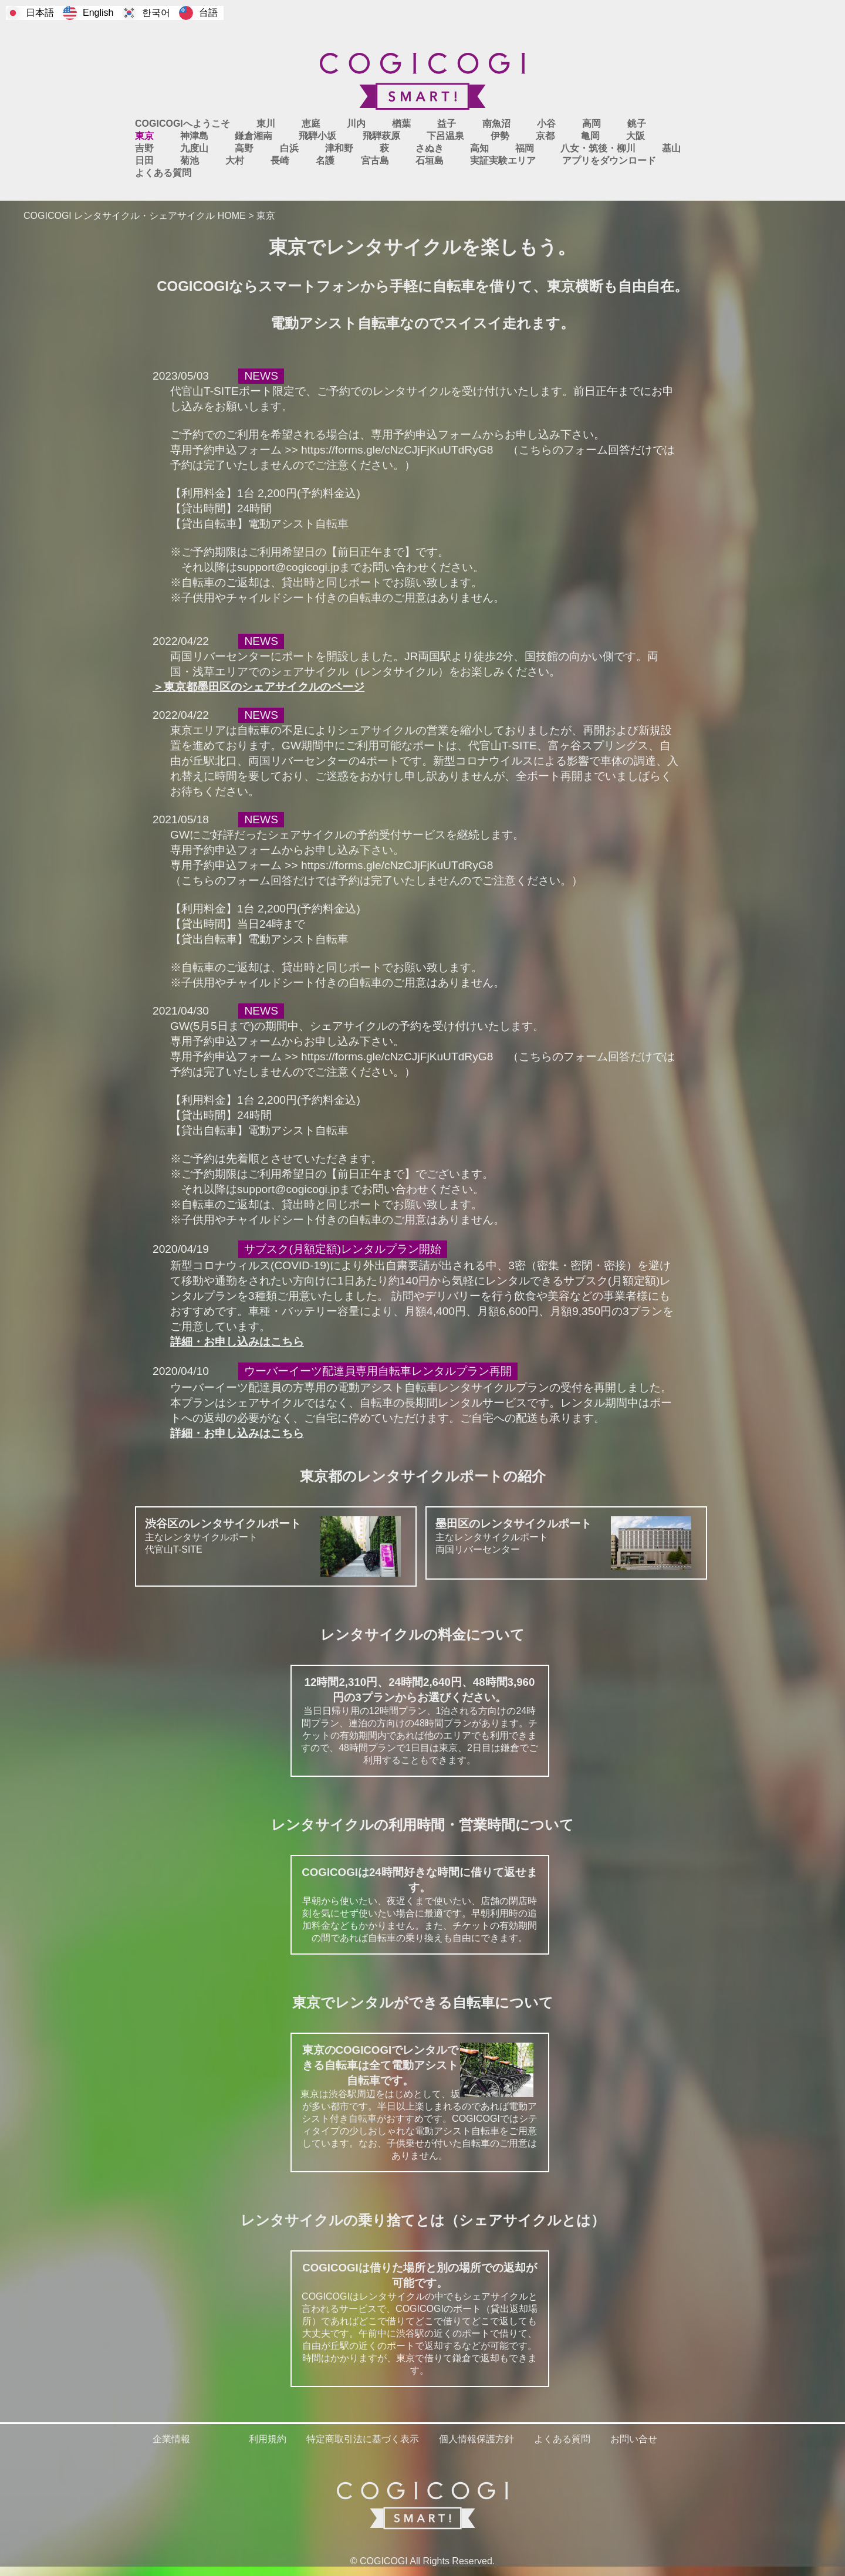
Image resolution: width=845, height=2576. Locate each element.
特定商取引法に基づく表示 (362, 2439)
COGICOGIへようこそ (182, 124)
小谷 (546, 124)
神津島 (194, 136)
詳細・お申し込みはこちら (237, 1342)
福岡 (524, 148)
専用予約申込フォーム (426, 434)
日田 (144, 160)
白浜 (289, 148)
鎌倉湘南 (253, 136)
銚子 (636, 124)
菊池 (189, 160)
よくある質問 (163, 173)
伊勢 (500, 136)
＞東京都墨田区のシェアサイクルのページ (258, 687)
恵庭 (311, 124)
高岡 (591, 124)
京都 (545, 136)
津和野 (339, 148)
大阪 (635, 136)
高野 (244, 148)
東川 (265, 124)
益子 (446, 124)
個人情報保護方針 (476, 2439)
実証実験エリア (503, 160)
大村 (234, 160)
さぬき (429, 148)
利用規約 (267, 2439)
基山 (671, 148)
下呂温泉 (445, 136)
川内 (356, 124)
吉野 (144, 148)
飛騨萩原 (381, 136)
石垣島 (429, 160)
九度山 (194, 148)
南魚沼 (496, 124)
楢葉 (401, 124)
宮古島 (375, 160)
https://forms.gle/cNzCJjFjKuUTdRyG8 (397, 450)
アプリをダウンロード (609, 160)
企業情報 (171, 2439)
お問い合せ (633, 2439)
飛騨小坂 (317, 136)
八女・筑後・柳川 (598, 148)
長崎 (280, 160)
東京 (144, 136)
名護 (325, 160)
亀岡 (590, 136)
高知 (479, 148)
